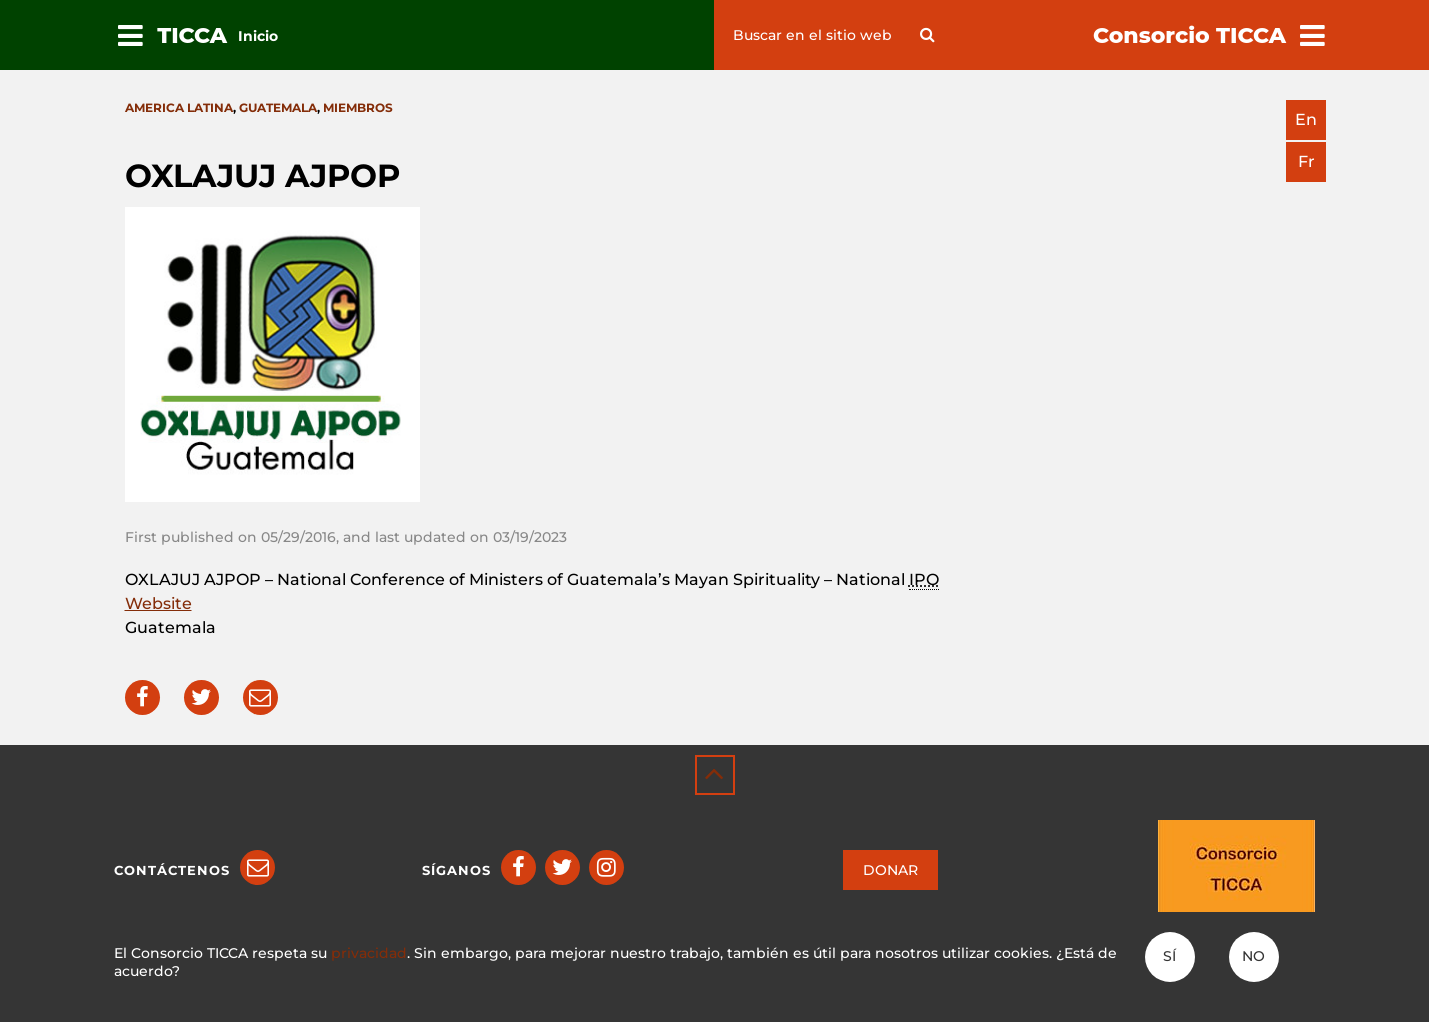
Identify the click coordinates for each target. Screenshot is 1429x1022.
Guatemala (278, 107)
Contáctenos (172, 870)
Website (158, 603)
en (1306, 119)
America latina (179, 107)
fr (1306, 161)
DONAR (890, 870)
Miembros (358, 107)
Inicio (258, 36)
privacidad (369, 953)
